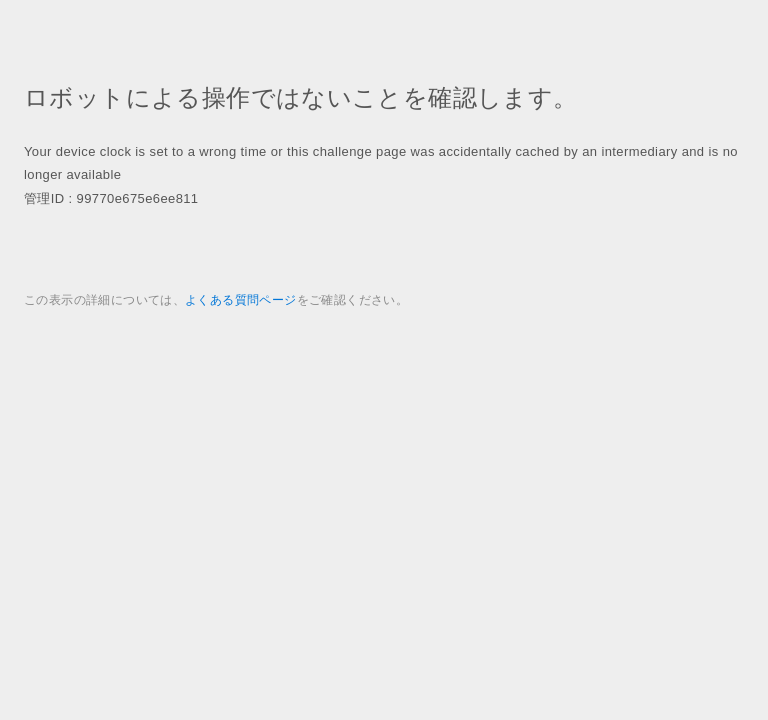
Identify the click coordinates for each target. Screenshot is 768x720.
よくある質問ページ (241, 300)
